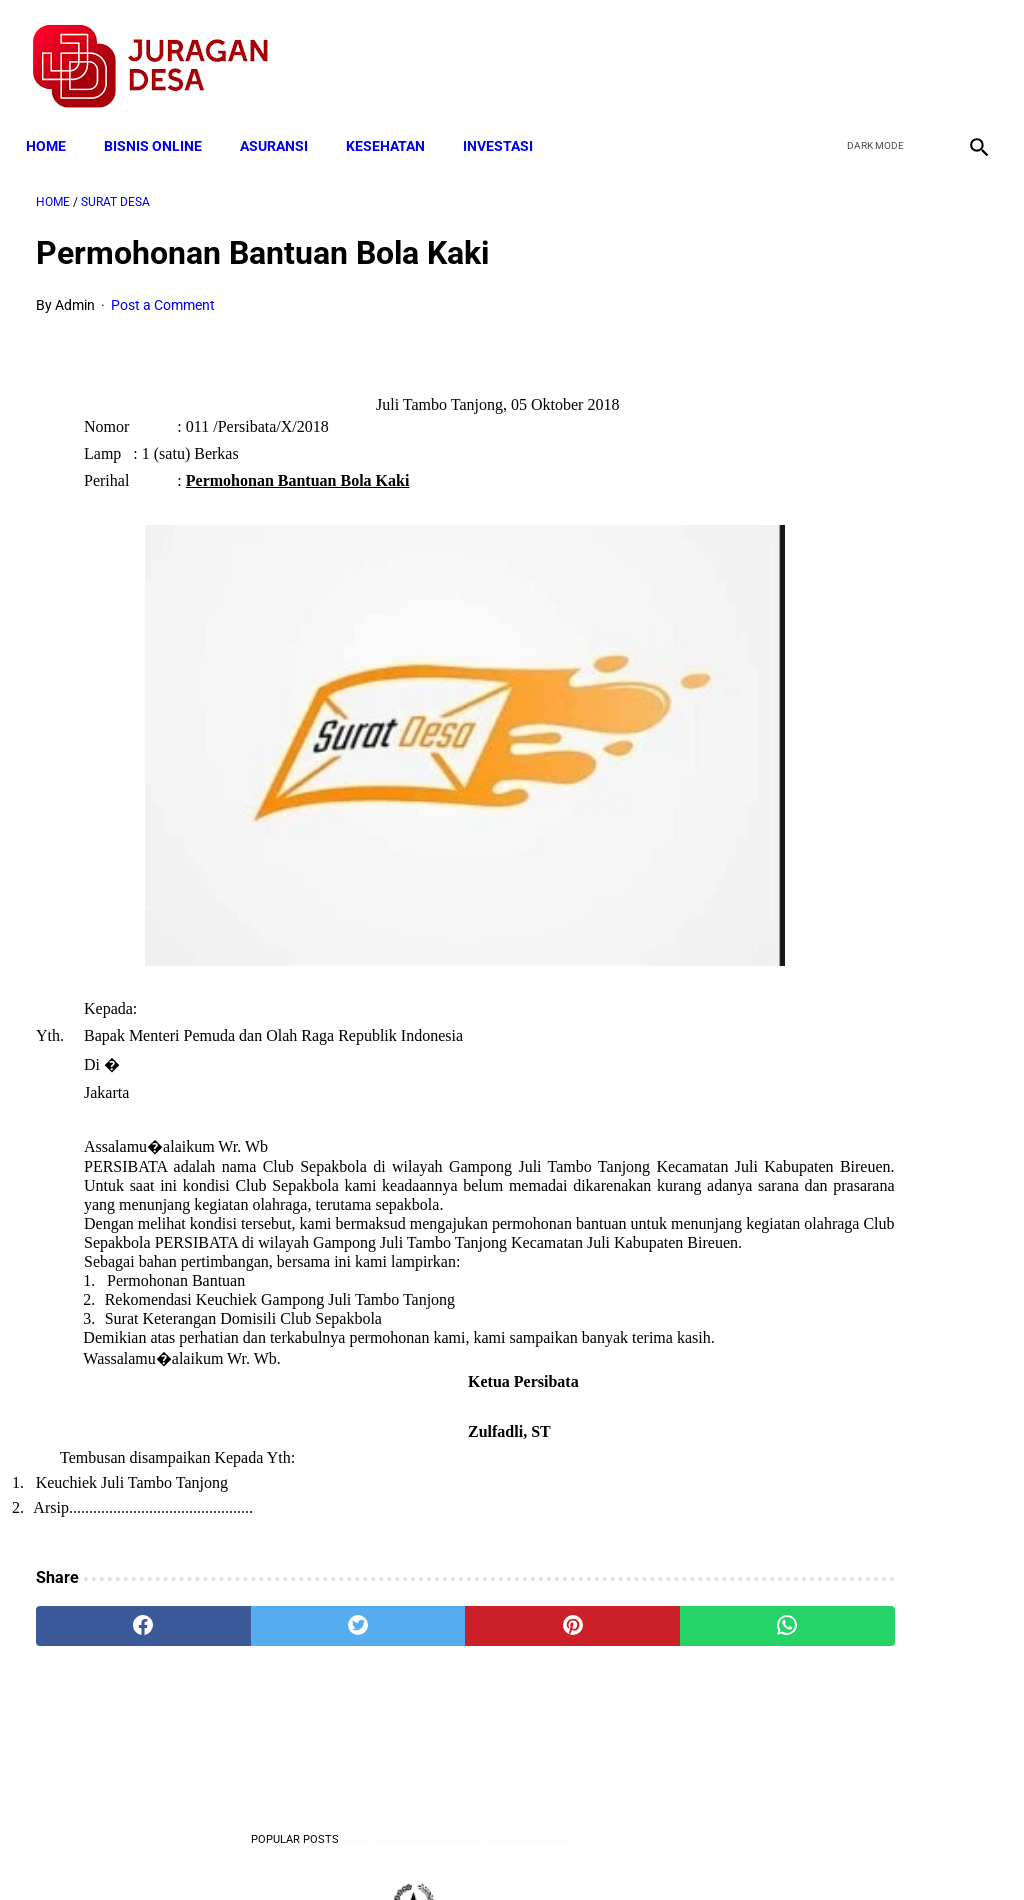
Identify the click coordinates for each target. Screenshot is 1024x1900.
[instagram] (966, 51)
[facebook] (825, 51)
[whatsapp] (591, 1666)
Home (56, 122)
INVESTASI (508, 122)
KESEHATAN (395, 122)
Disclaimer (501, 1849)
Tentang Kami (773, 1849)
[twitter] (872, 51)
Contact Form (667, 1849)
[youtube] (919, 51)
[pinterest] (432, 1666)
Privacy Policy (406, 1849)
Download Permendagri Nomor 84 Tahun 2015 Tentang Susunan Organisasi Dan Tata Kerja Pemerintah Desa (861, 1568)
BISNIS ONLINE (163, 122)
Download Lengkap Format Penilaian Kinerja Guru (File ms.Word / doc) (856, 724)
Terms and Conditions (275, 1849)
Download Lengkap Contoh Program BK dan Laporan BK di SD (861, 574)
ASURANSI (284, 122)
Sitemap (578, 1849)
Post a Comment (163, 291)
